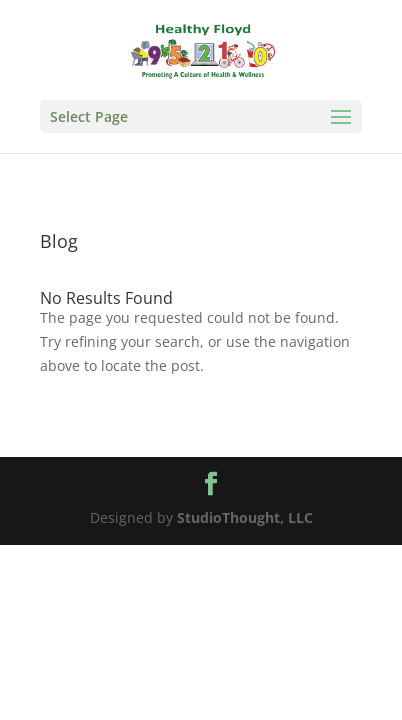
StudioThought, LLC (245, 517)
